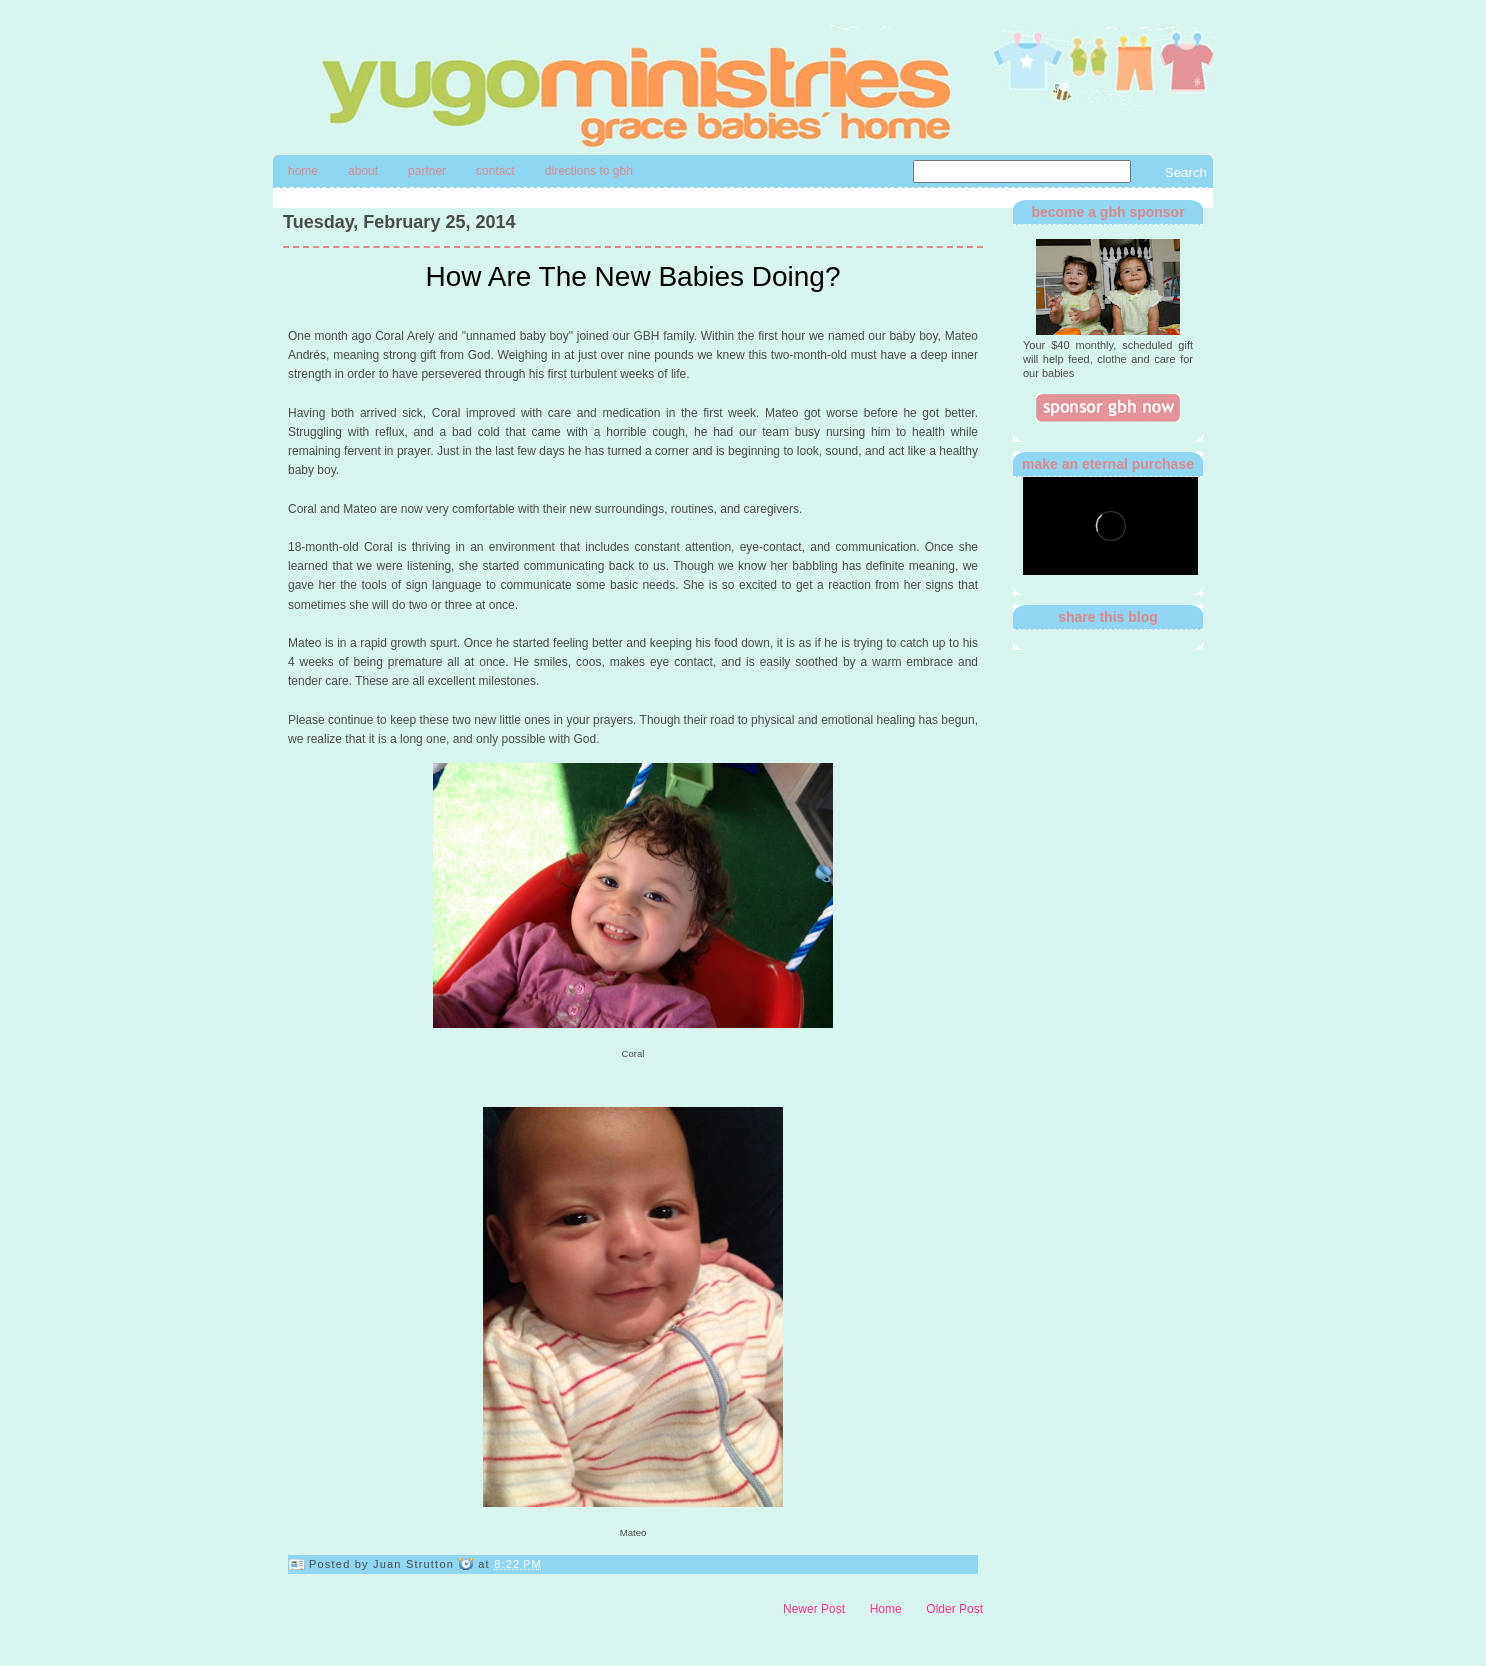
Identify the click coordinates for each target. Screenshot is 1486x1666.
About (363, 171)
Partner (427, 171)
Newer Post (814, 1609)
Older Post (954, 1609)
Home (303, 171)
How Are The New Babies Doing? (632, 276)
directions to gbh (589, 171)
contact (495, 171)
